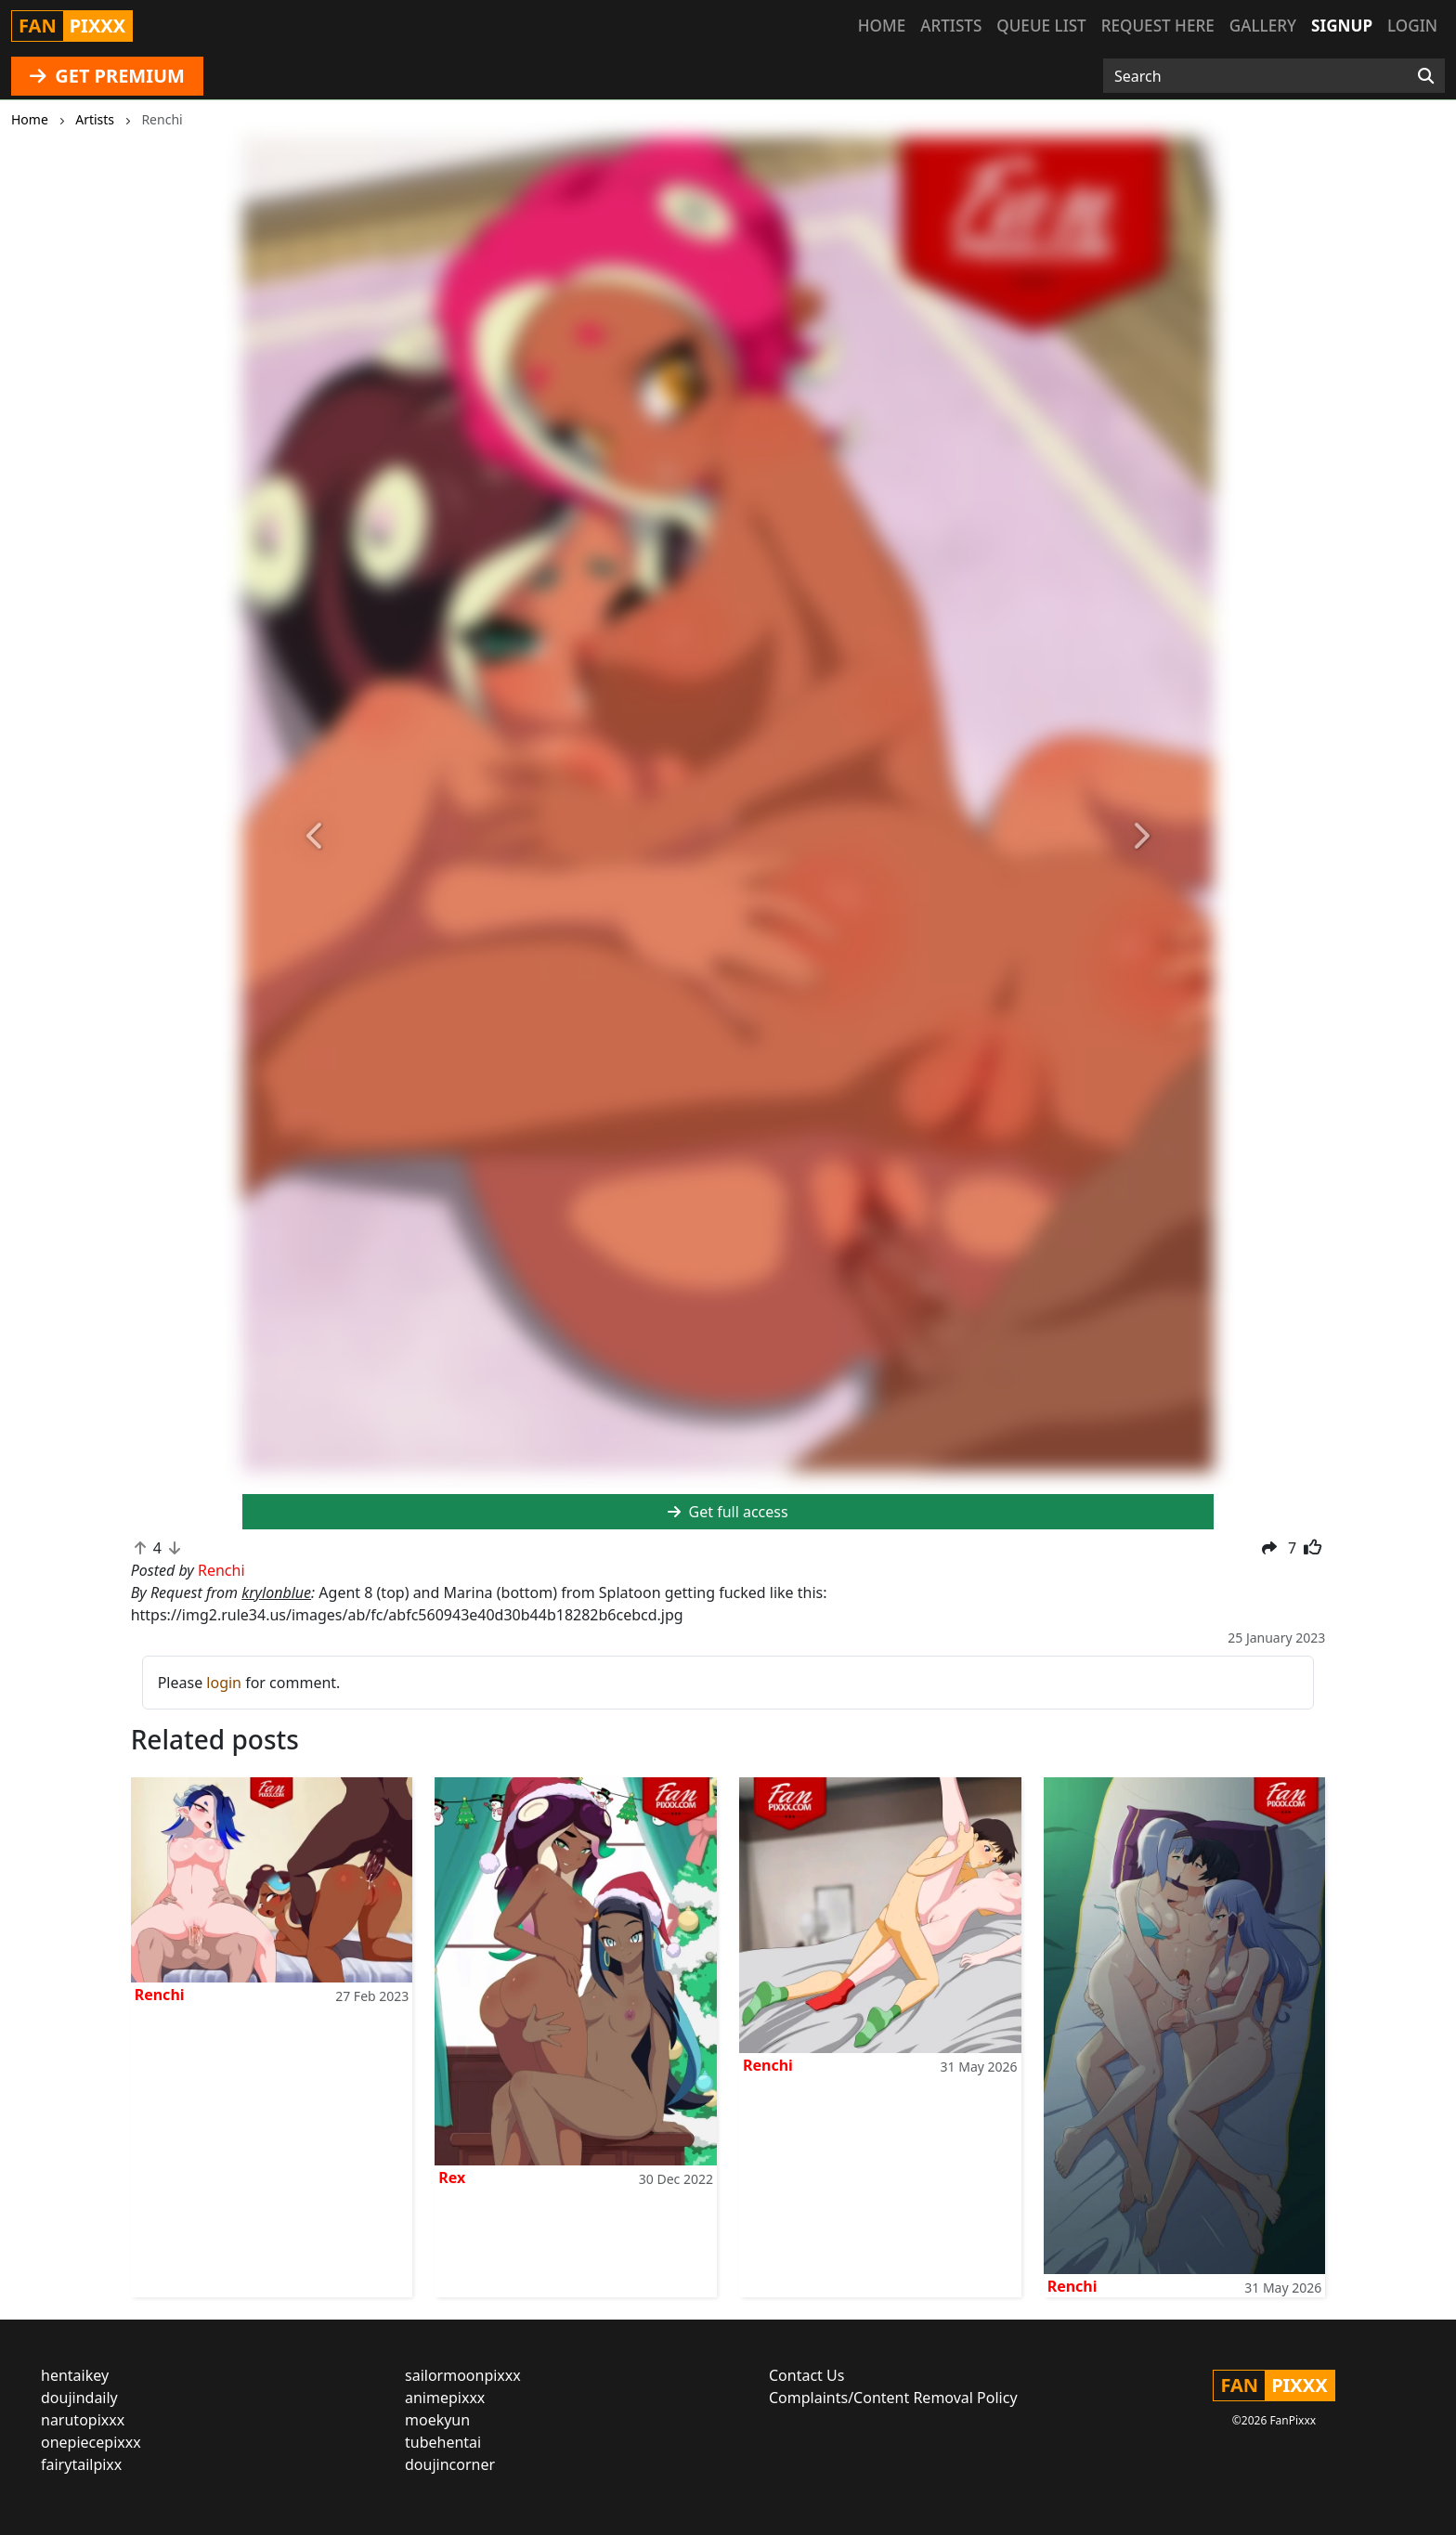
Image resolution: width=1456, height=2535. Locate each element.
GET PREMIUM (107, 75)
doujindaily (79, 2397)
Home (881, 25)
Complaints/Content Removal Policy (893, 2397)
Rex (451, 2177)
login (223, 1682)
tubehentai (443, 2442)
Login (1412, 25)
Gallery (1262, 25)
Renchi (160, 1994)
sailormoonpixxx (463, 2375)
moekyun (437, 2420)
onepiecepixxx (91, 2442)
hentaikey (75, 2375)
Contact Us (806, 2375)
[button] (315, 837)
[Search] (1426, 76)
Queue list (1041, 25)
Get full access (727, 1512)
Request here (1158, 25)
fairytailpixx (81, 2464)
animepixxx (445, 2397)
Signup (1341, 25)
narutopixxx (82, 2420)
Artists (951, 25)
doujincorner (450, 2464)
